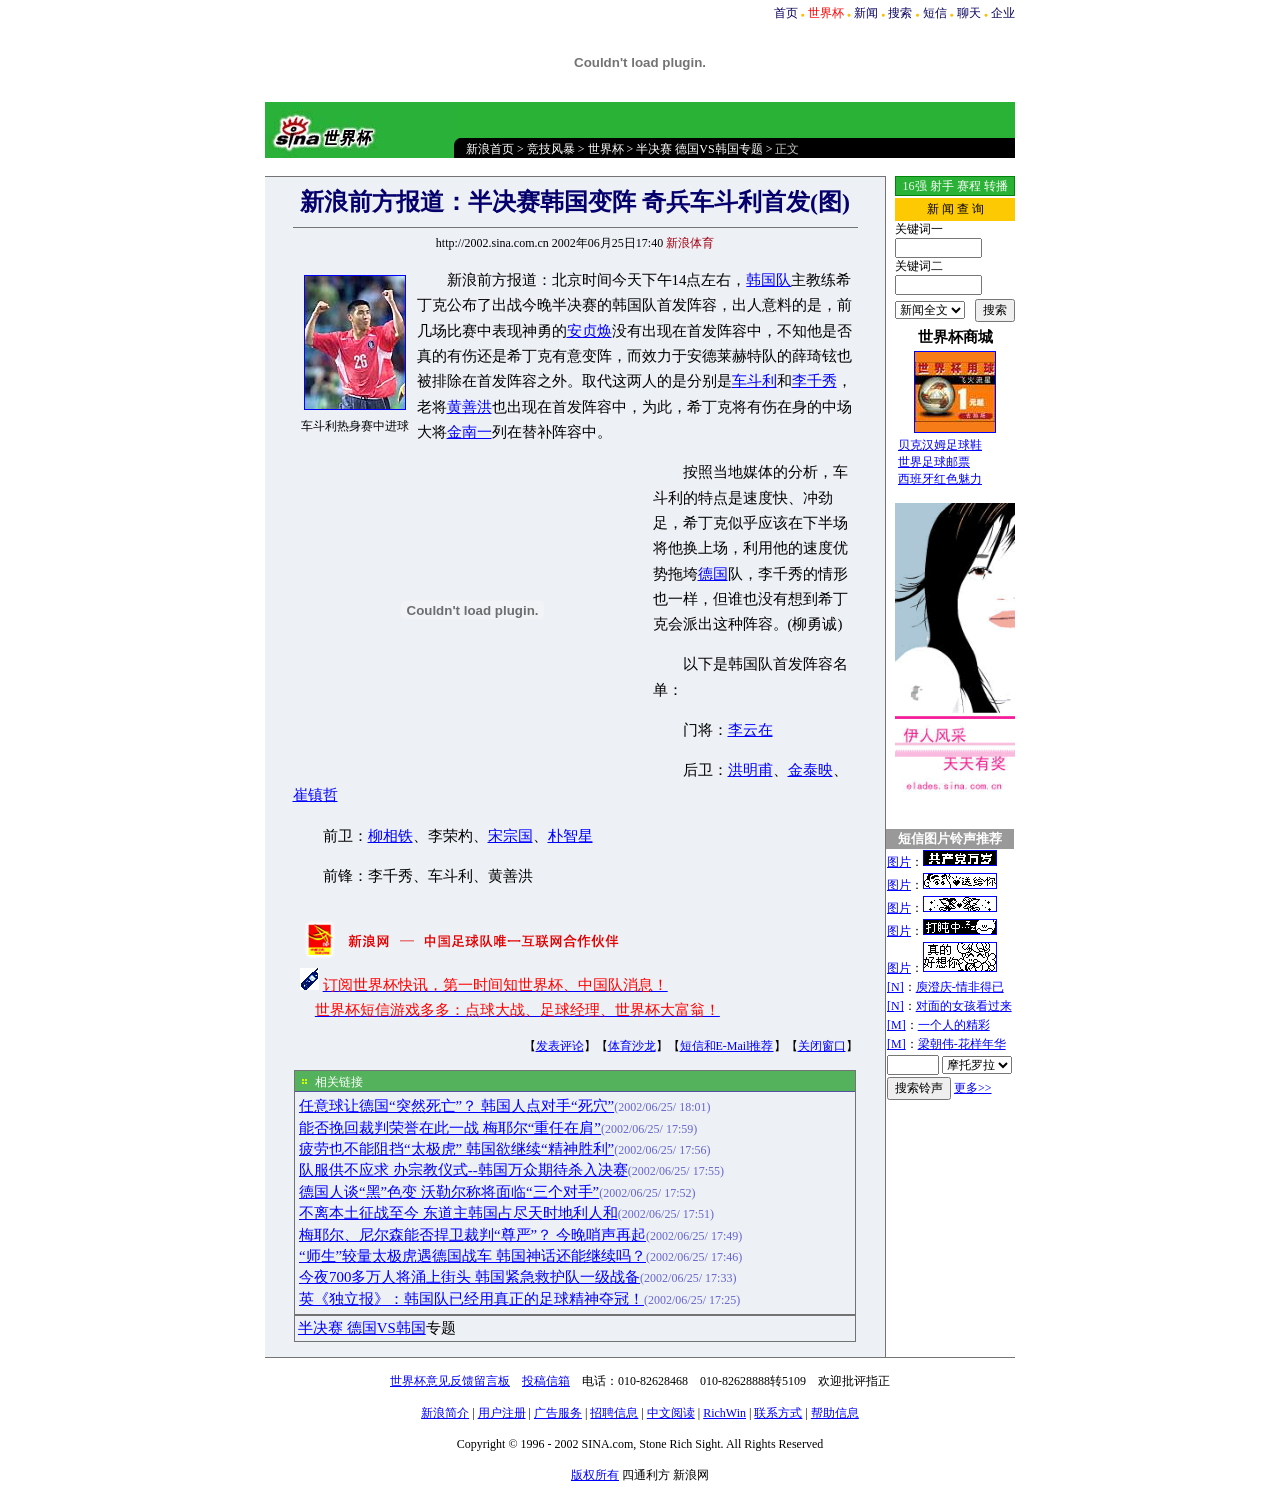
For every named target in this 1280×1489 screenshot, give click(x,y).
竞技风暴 (551, 149)
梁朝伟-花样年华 (962, 1044)
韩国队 (768, 280)
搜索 (900, 13)
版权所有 (595, 1475)
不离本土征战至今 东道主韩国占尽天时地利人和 (458, 1213)
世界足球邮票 (934, 462)
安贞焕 (589, 331)
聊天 (969, 13)
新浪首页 (490, 149)
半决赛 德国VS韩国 (362, 1328)
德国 (713, 574)
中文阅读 (671, 1413)
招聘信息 (614, 1413)
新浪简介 (445, 1413)
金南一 (469, 432)
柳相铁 (390, 836)
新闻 (866, 13)
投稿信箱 (546, 1381)
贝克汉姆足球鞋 (940, 445)
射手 (942, 186)
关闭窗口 (822, 1046)
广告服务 (558, 1413)
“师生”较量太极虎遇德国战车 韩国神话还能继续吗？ (472, 1256)
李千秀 (814, 381)
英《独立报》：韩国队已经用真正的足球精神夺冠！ (471, 1299)
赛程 (969, 186)
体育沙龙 (632, 1046)
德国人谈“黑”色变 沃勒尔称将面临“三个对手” (449, 1192)
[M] (896, 1025)
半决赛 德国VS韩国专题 (699, 149)
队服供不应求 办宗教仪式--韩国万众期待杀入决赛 (463, 1170)
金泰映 (810, 770)
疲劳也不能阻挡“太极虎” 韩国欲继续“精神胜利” (456, 1149)
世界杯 (606, 149)
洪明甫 (750, 770)
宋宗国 (510, 836)
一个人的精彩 (954, 1025)
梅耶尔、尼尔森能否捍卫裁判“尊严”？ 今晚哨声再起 (472, 1235)
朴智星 (570, 836)
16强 (915, 186)
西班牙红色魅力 (940, 479)
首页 (786, 13)
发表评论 (560, 1046)
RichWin (724, 1413)
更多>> (973, 1088)
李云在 (750, 730)
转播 (996, 186)
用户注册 (502, 1413)
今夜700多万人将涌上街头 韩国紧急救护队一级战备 (469, 1277)
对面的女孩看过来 (964, 1006)
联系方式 (778, 1413)
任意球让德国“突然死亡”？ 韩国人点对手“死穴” (456, 1106)
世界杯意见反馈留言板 (450, 1381)
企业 (1003, 13)
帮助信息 (835, 1413)
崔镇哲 (315, 795)
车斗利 (754, 381)
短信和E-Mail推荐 (727, 1046)
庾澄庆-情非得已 (960, 987)
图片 (899, 862)
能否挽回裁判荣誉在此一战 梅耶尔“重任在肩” (450, 1128)
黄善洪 (469, 407)
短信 (935, 13)
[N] (895, 987)
